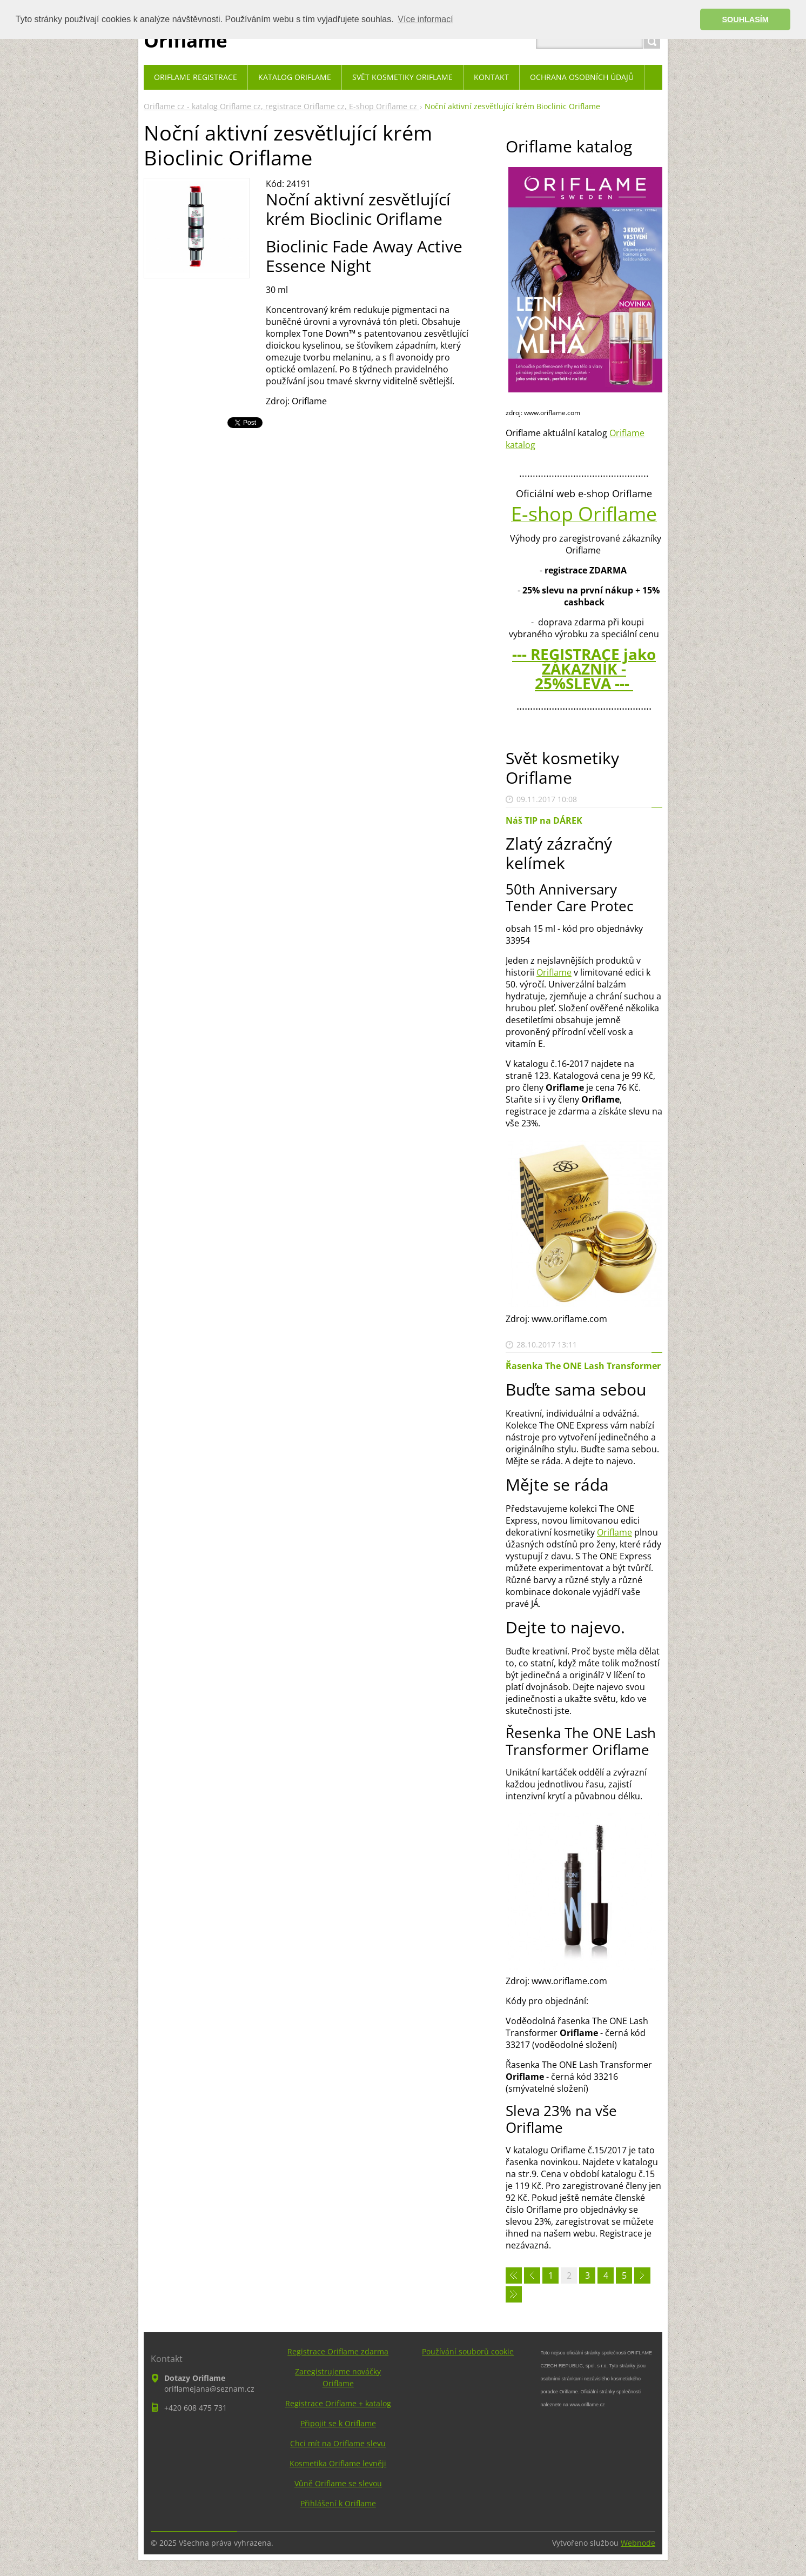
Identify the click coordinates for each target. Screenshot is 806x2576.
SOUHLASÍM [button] (745, 19)
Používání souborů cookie (468, 2351)
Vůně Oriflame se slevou (338, 2483)
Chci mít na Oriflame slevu (338, 2443)
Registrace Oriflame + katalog (338, 2403)
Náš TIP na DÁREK (544, 820)
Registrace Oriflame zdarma (337, 2351)
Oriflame (554, 972)
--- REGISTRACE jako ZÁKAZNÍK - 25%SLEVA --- (584, 668)
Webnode (638, 2543)
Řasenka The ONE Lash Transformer (583, 1366)
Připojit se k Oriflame (338, 2423)
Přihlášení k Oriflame (338, 2503)
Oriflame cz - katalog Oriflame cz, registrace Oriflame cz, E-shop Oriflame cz (281, 106)
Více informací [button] (425, 19)
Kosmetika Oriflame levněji (338, 2463)
